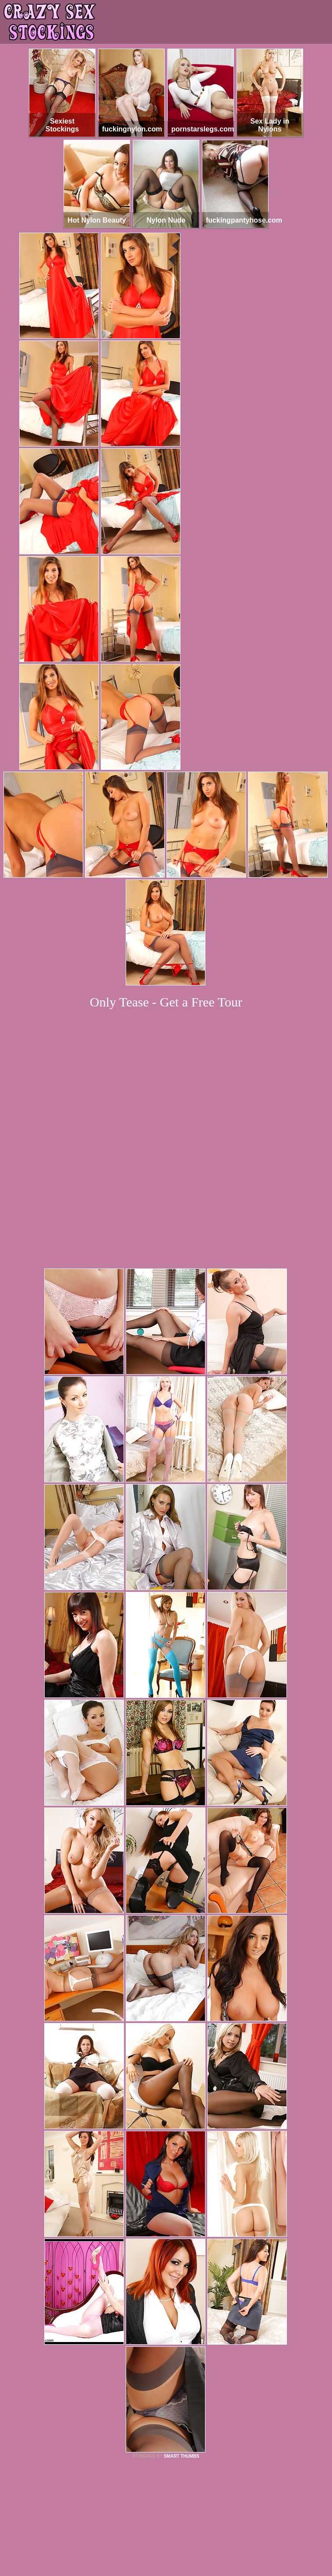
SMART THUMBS (181, 2332)
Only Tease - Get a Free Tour (166, 1002)
